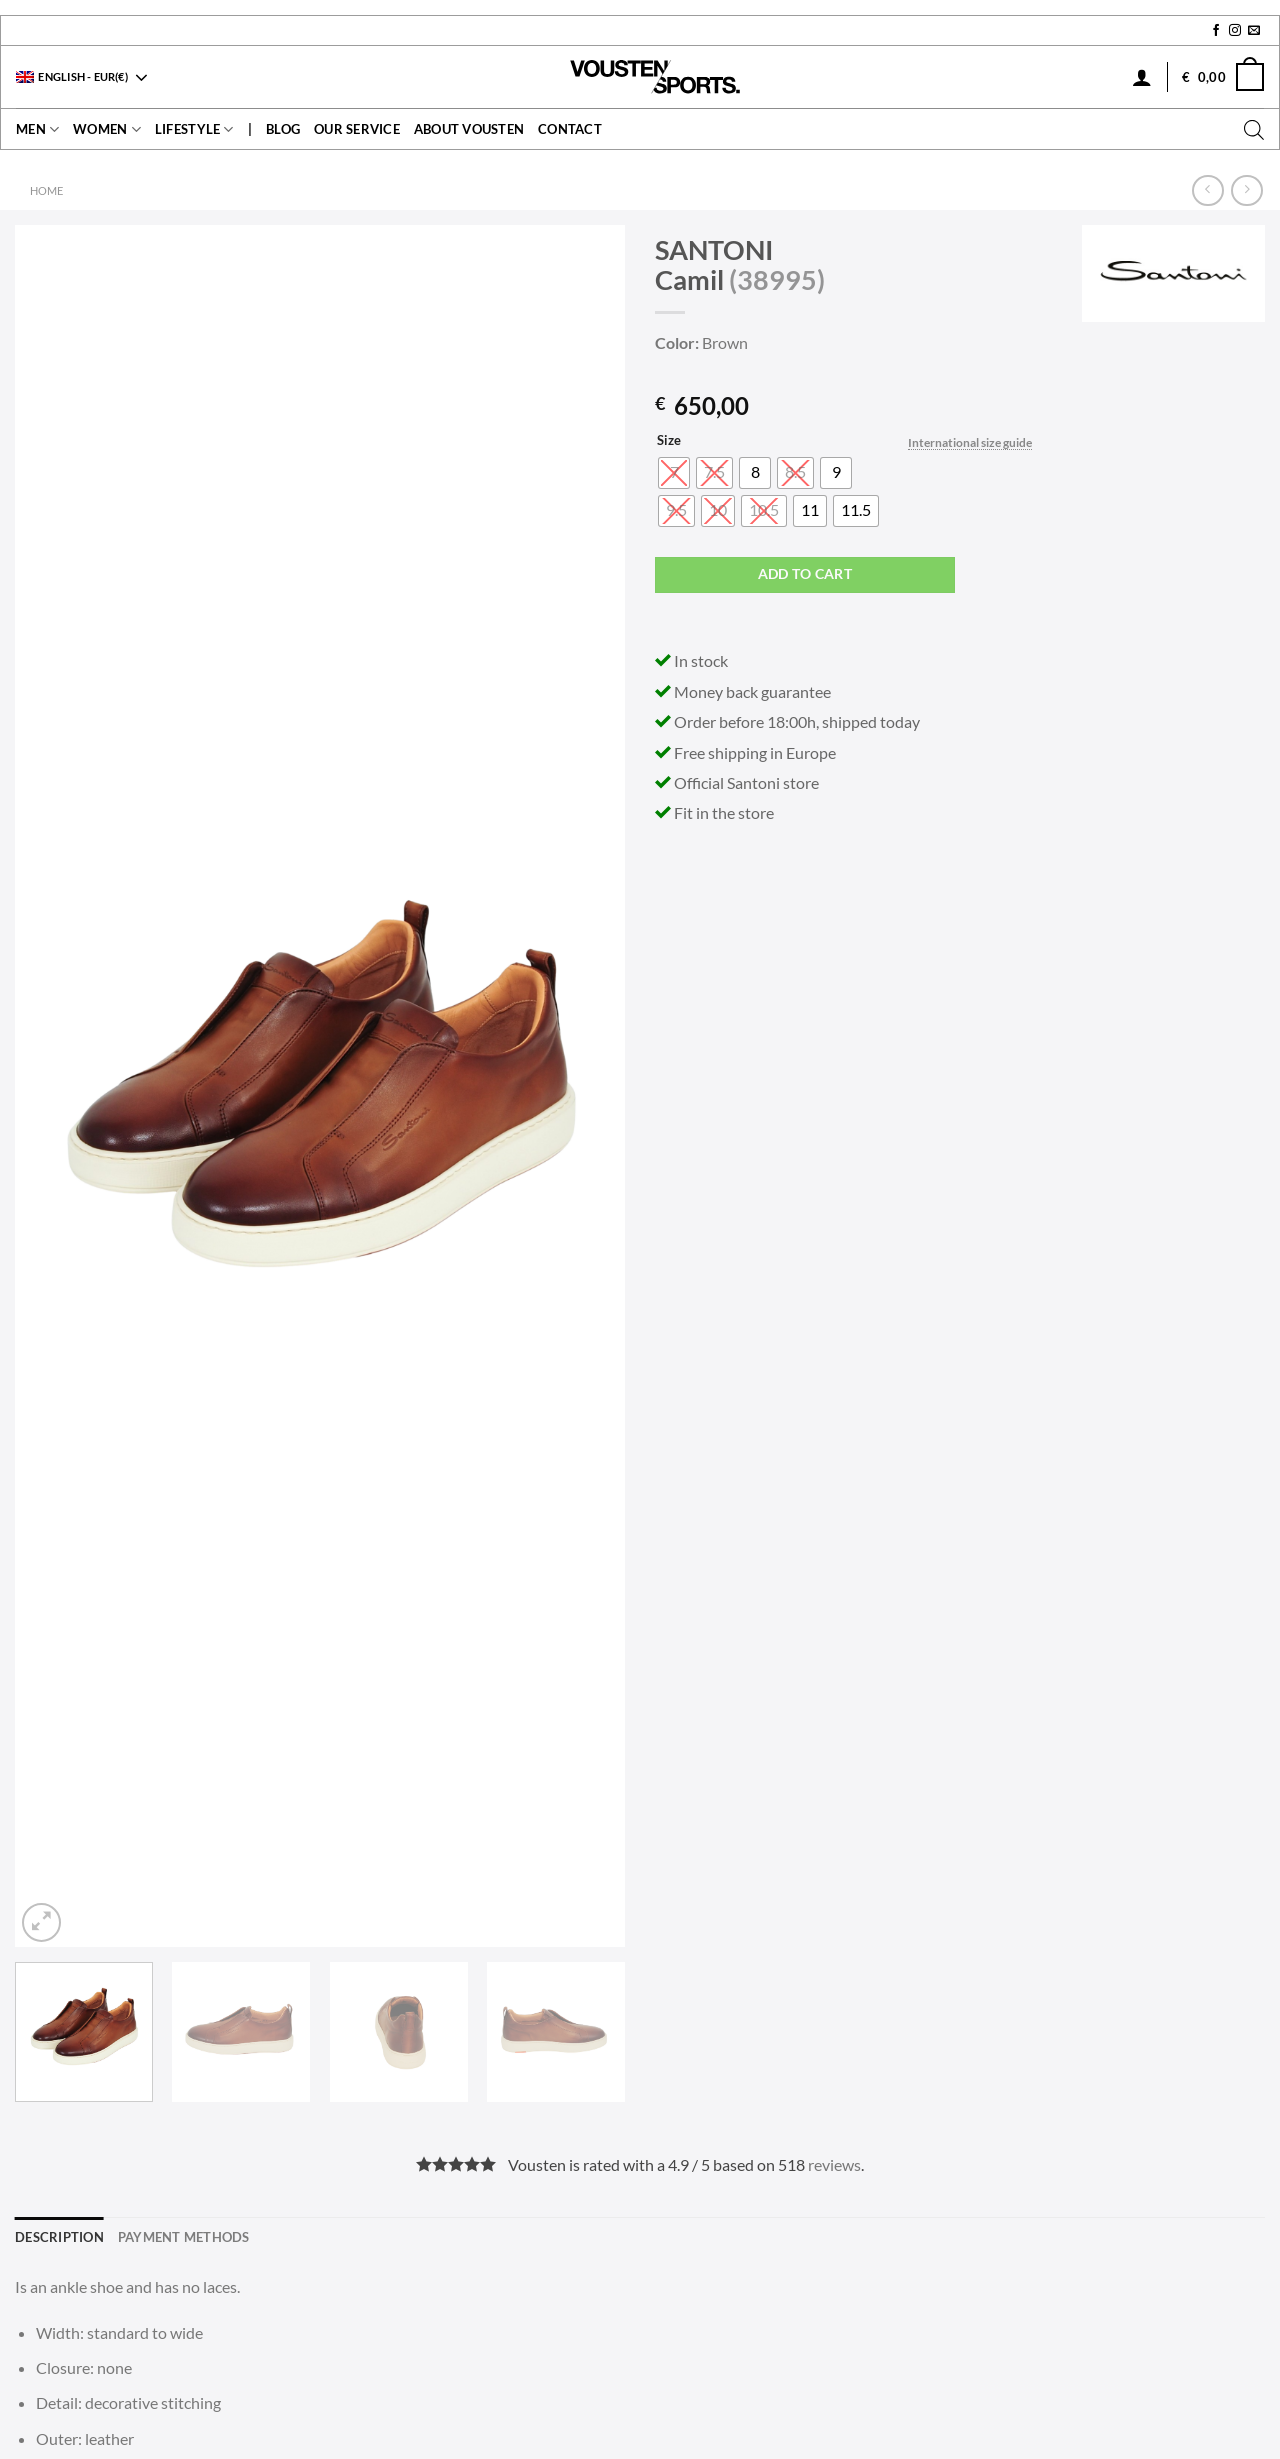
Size (669, 441)
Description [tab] (59, 2237)
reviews (834, 2164)
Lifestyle (194, 129)
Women (107, 129)
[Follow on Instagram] (1235, 31)
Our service (357, 129)
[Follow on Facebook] (1216, 31)
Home (46, 190)
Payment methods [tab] (184, 2237)
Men (37, 129)
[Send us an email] (1254, 31)
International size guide (970, 443)
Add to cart (805, 573)
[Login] (1142, 77)
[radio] (755, 473)
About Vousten (469, 129)
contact (570, 129)
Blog (283, 129)
